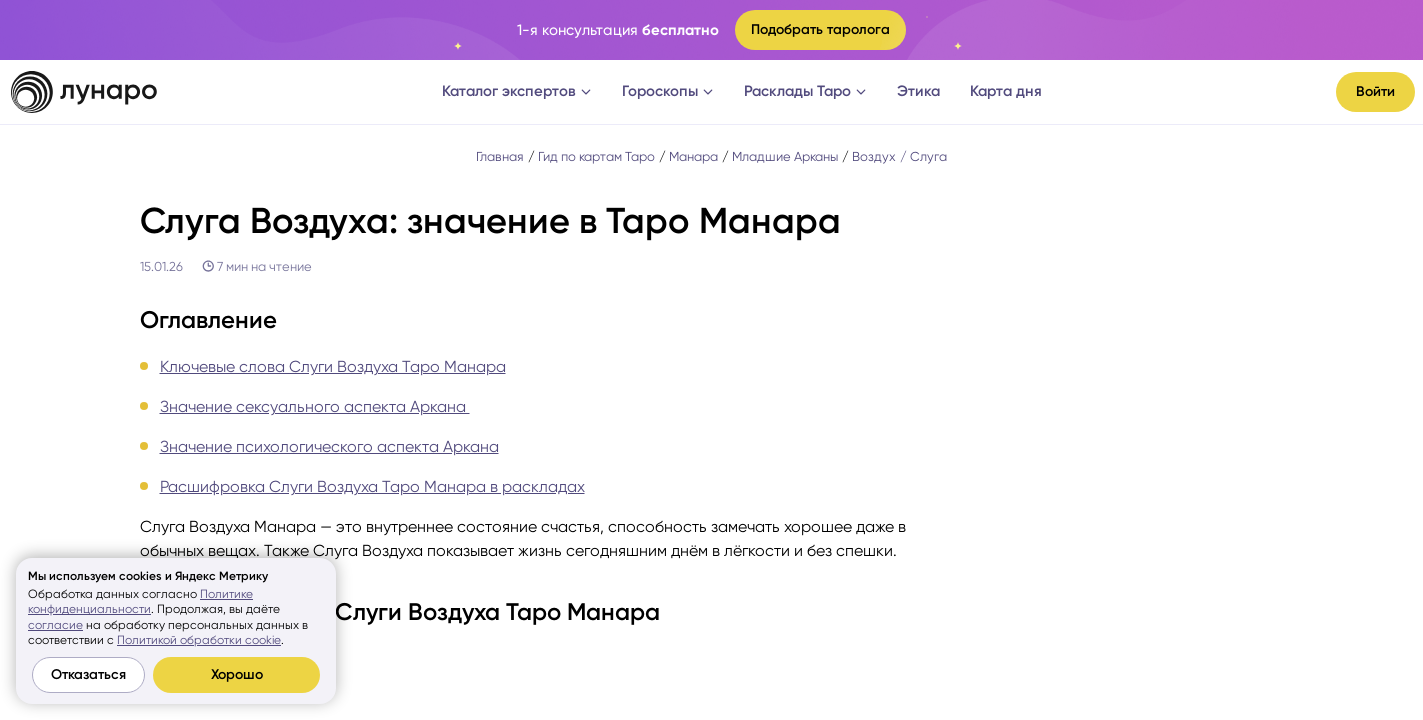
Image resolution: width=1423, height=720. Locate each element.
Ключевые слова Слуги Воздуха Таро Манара (333, 366)
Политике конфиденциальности (140, 602)
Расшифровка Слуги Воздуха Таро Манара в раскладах (372, 486)
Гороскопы (668, 91)
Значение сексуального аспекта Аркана (315, 406)
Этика (918, 91)
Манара (693, 156)
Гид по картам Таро (596, 156)
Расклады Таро (805, 91)
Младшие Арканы (785, 156)
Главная (500, 156)
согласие (55, 625)
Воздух (874, 156)
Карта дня (1006, 91)
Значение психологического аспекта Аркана (329, 446)
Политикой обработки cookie (199, 640)
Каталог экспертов (517, 91)
